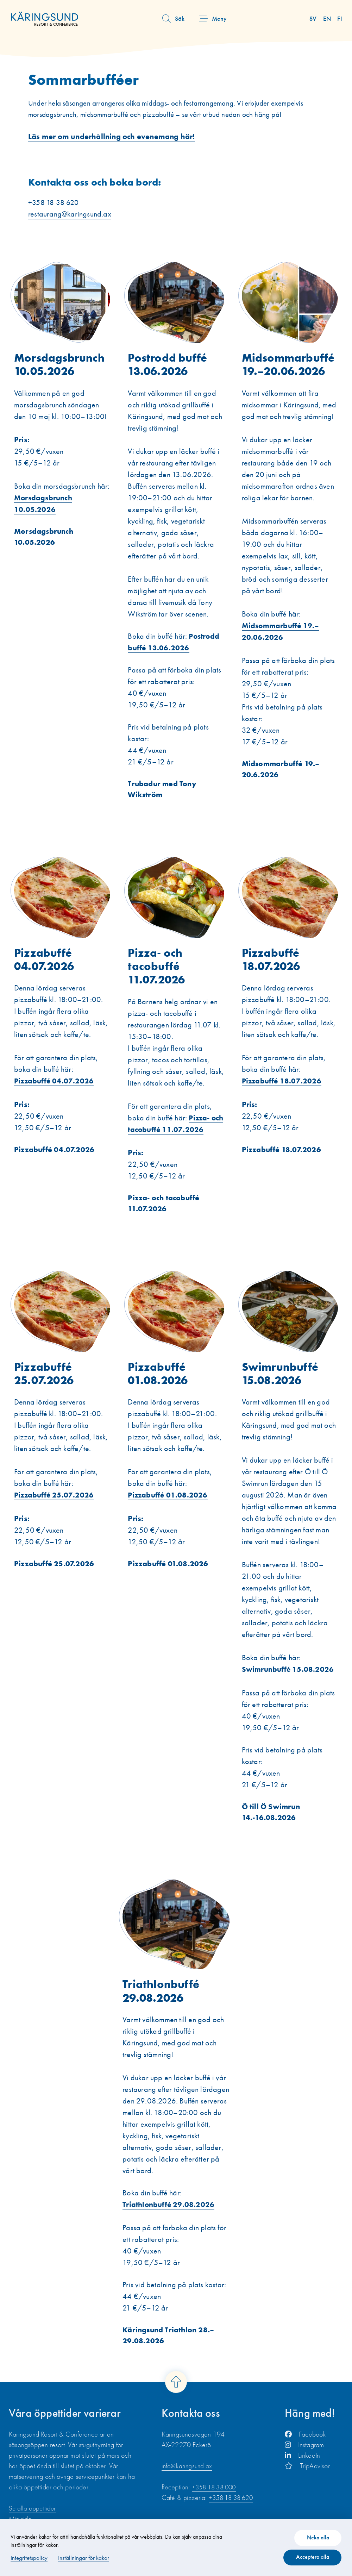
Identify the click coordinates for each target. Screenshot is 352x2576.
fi (340, 18)
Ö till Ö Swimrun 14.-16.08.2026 (272, 1827)
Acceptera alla (309, 2556)
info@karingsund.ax (188, 2482)
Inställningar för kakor (85, 2556)
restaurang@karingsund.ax (69, 227)
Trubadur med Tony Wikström (163, 803)
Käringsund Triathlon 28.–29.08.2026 (170, 2352)
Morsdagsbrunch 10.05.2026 (45, 551)
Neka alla (315, 2535)
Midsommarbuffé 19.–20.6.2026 (283, 783)
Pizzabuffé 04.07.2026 (55, 1164)
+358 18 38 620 (233, 2514)
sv (315, 18)
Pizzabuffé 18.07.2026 (282, 1164)
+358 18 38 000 (216, 2503)
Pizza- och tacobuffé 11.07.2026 (165, 1218)
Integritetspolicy (30, 2556)
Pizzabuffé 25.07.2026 (55, 1579)
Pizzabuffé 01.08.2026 (169, 1579)
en (328, 18)
